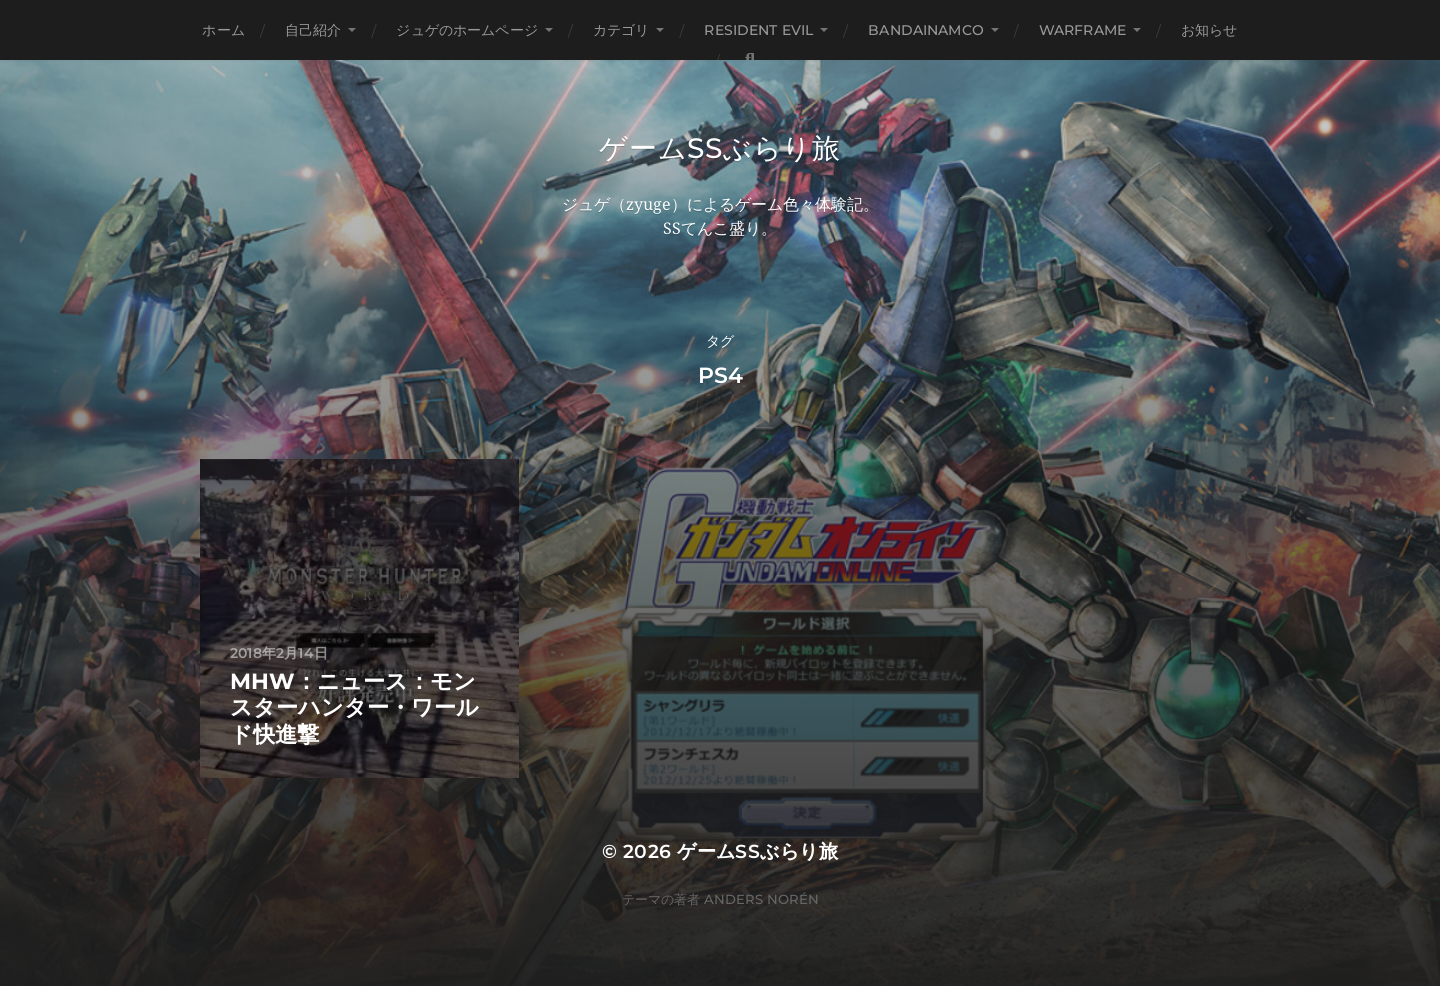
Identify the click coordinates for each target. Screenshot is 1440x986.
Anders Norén (761, 899)
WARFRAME (1082, 30)
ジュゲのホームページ (466, 30)
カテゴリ (621, 30)
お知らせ (1209, 30)
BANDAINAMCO (926, 30)
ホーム (223, 30)
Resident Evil (758, 30)
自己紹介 (313, 30)
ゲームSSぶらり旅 (719, 148)
